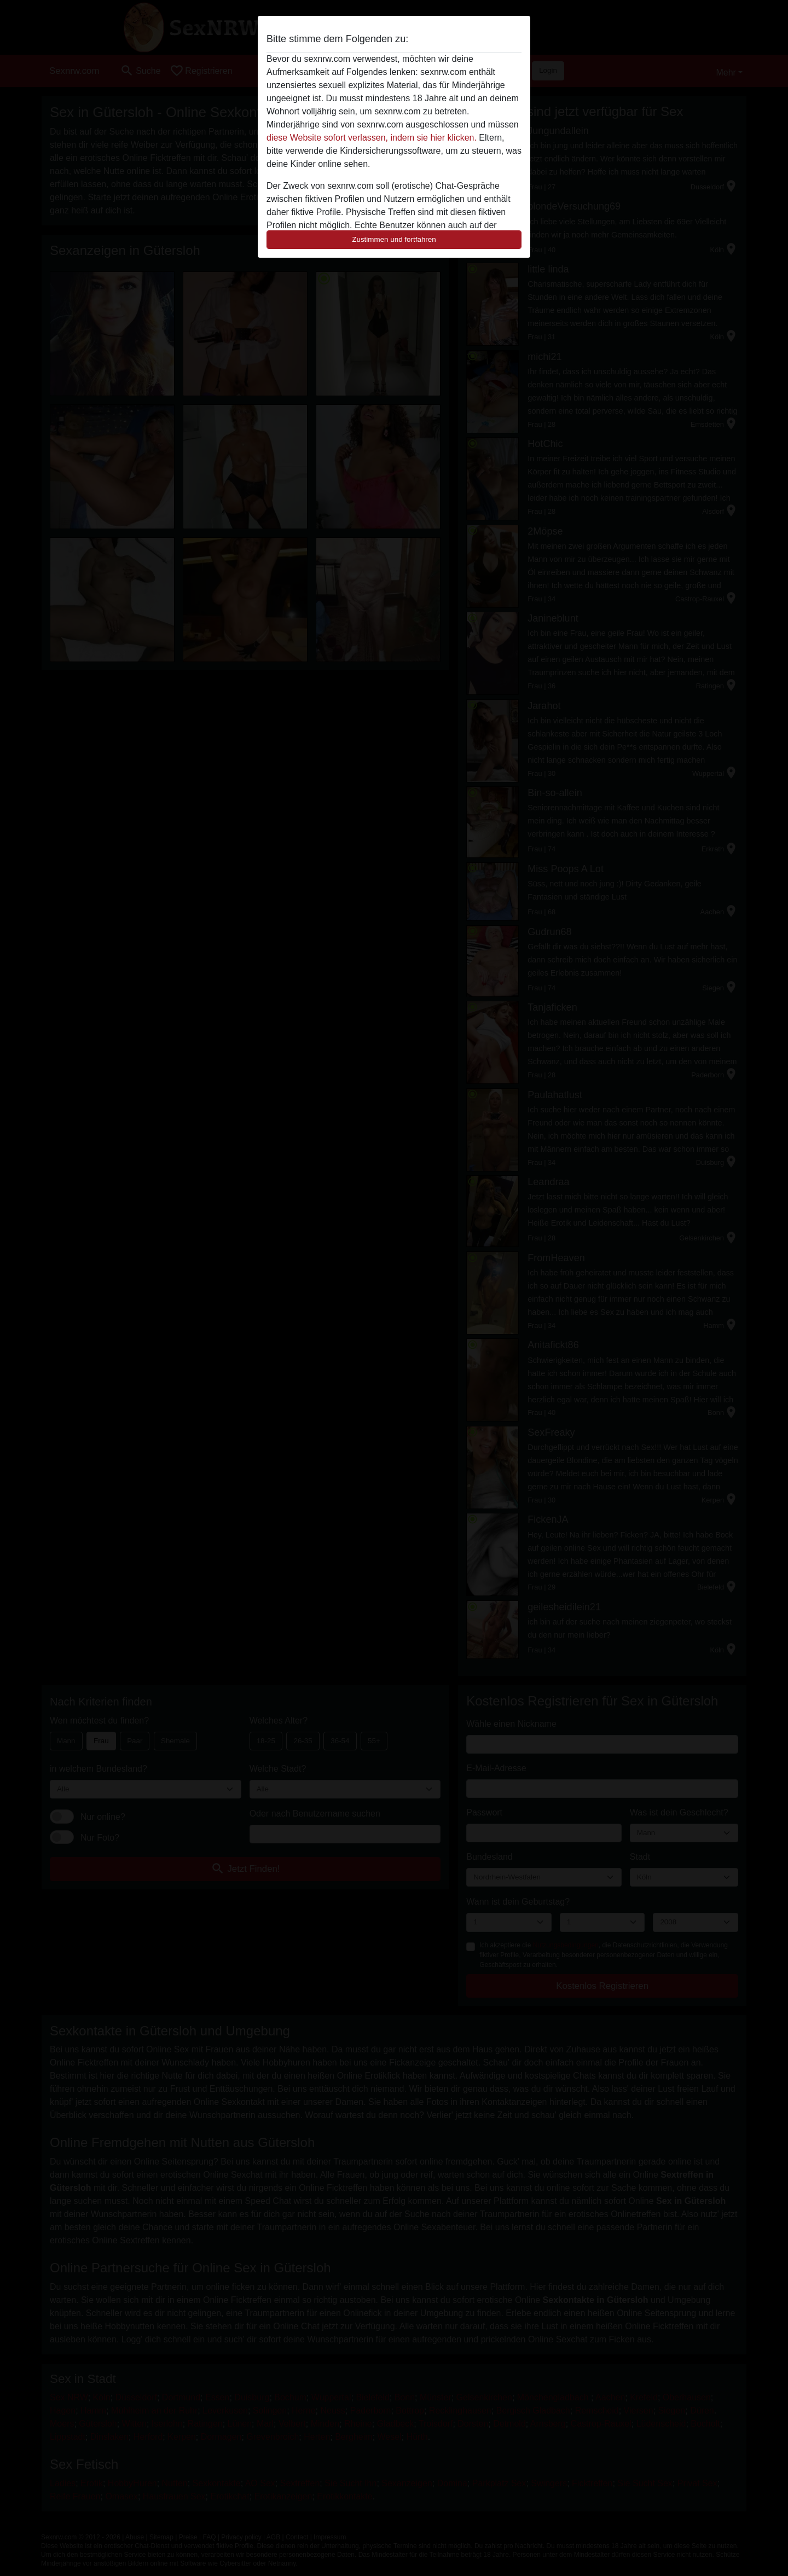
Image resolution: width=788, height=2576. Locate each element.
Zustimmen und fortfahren (394, 239)
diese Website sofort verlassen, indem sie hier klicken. (371, 137)
